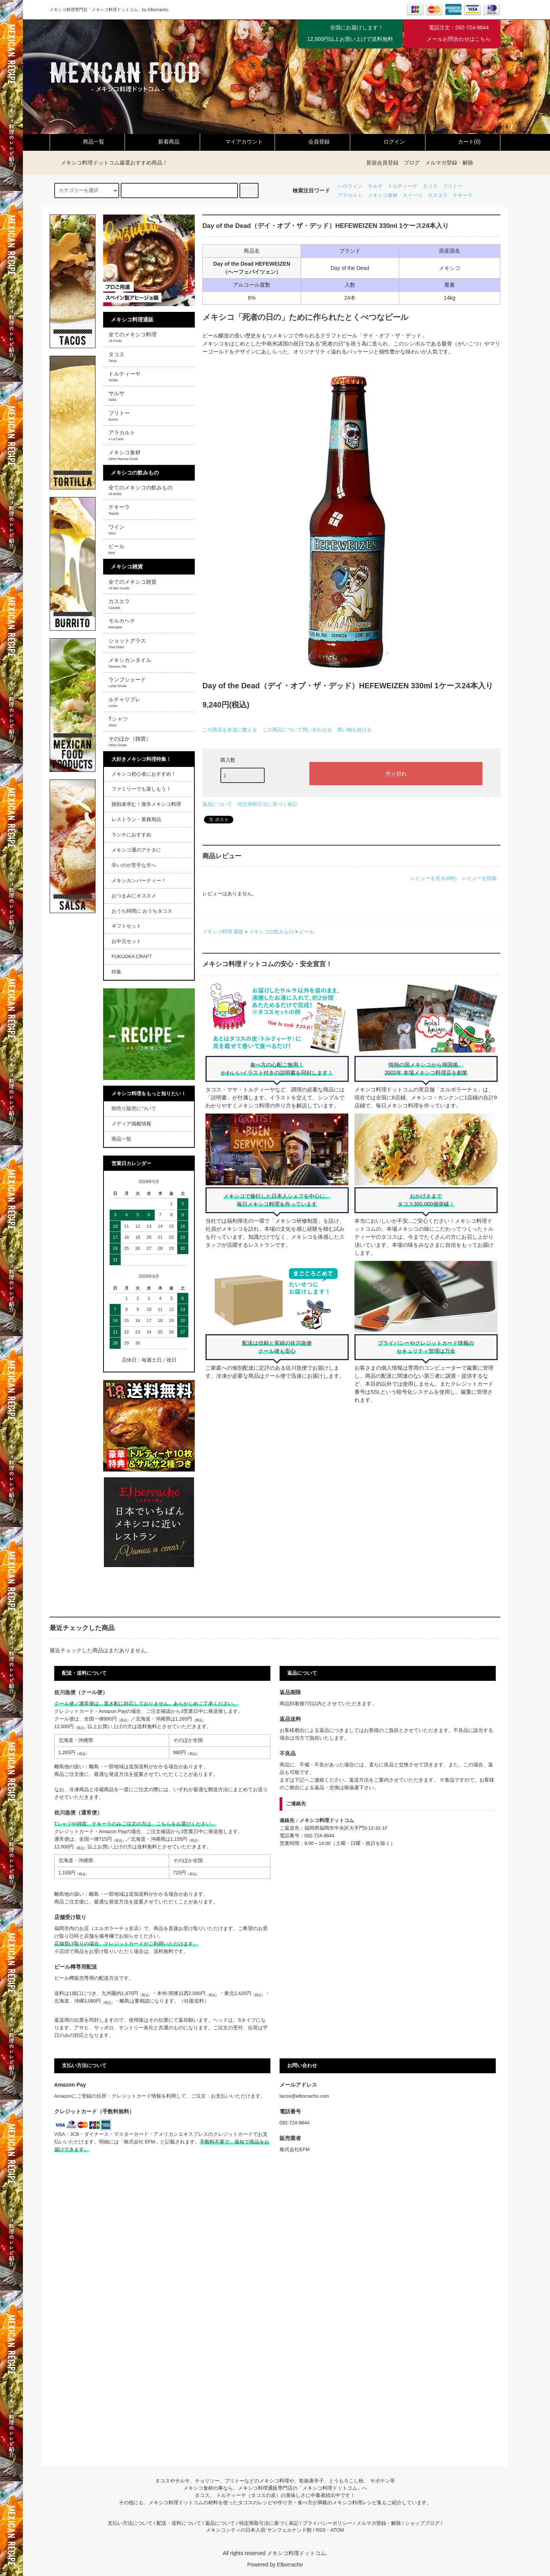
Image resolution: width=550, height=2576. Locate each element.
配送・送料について (179, 2523)
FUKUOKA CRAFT (132, 956)
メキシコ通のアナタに (136, 850)
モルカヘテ (121, 623)
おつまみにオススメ (134, 896)
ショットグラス (127, 643)
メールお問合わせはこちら (459, 39)
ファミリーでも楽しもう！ (141, 789)
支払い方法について (130, 2523)
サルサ (375, 186)
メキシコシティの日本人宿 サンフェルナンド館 (259, 2530)
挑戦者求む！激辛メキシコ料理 (146, 804)
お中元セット (126, 941)
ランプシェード (127, 682)
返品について (217, 804)
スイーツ (412, 195)
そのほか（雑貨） (129, 741)
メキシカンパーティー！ (139, 880)
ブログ (412, 163)
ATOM (337, 2530)
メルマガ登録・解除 (449, 163)
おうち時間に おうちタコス (142, 911)
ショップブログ (422, 2523)
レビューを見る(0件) (433, 878)
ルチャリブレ (124, 702)
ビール (306, 932)
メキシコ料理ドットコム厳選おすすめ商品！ (110, 163)
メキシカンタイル (129, 662)
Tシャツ (118, 721)
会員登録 (312, 141)
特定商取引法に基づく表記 (267, 804)
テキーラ (462, 195)
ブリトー (453, 186)
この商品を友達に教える (229, 730)
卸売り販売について (134, 1108)
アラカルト (350, 195)
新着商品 (162, 141)
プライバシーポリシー (327, 2523)
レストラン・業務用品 (136, 819)
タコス (430, 186)
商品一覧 (87, 141)
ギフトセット (126, 926)
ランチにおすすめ (131, 835)
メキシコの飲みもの (271, 932)
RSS (320, 2530)
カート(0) (462, 141)
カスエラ (438, 195)
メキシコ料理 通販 (223, 932)
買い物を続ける (354, 730)
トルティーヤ (402, 186)
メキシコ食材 (383, 195)
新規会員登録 (382, 163)
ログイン (387, 141)
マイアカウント (237, 141)
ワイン (116, 529)
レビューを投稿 (479, 878)
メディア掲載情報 (131, 1124)
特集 (116, 972)
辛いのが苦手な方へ (134, 865)
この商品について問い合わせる (297, 730)
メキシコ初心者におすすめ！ (144, 774)
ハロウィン (350, 186)
